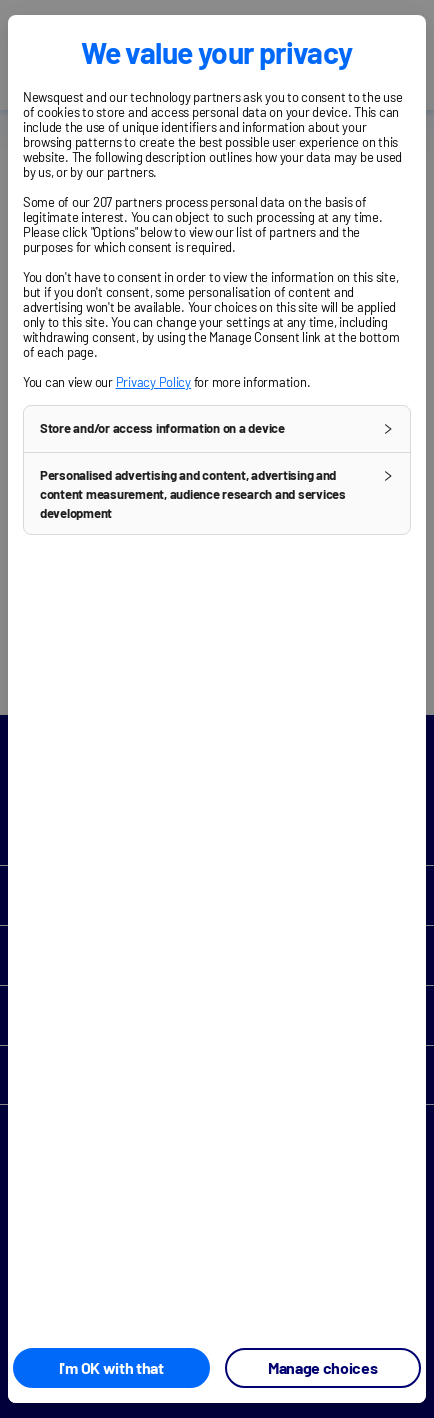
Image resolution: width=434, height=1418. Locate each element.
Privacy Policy (153, 382)
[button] (217, 429)
